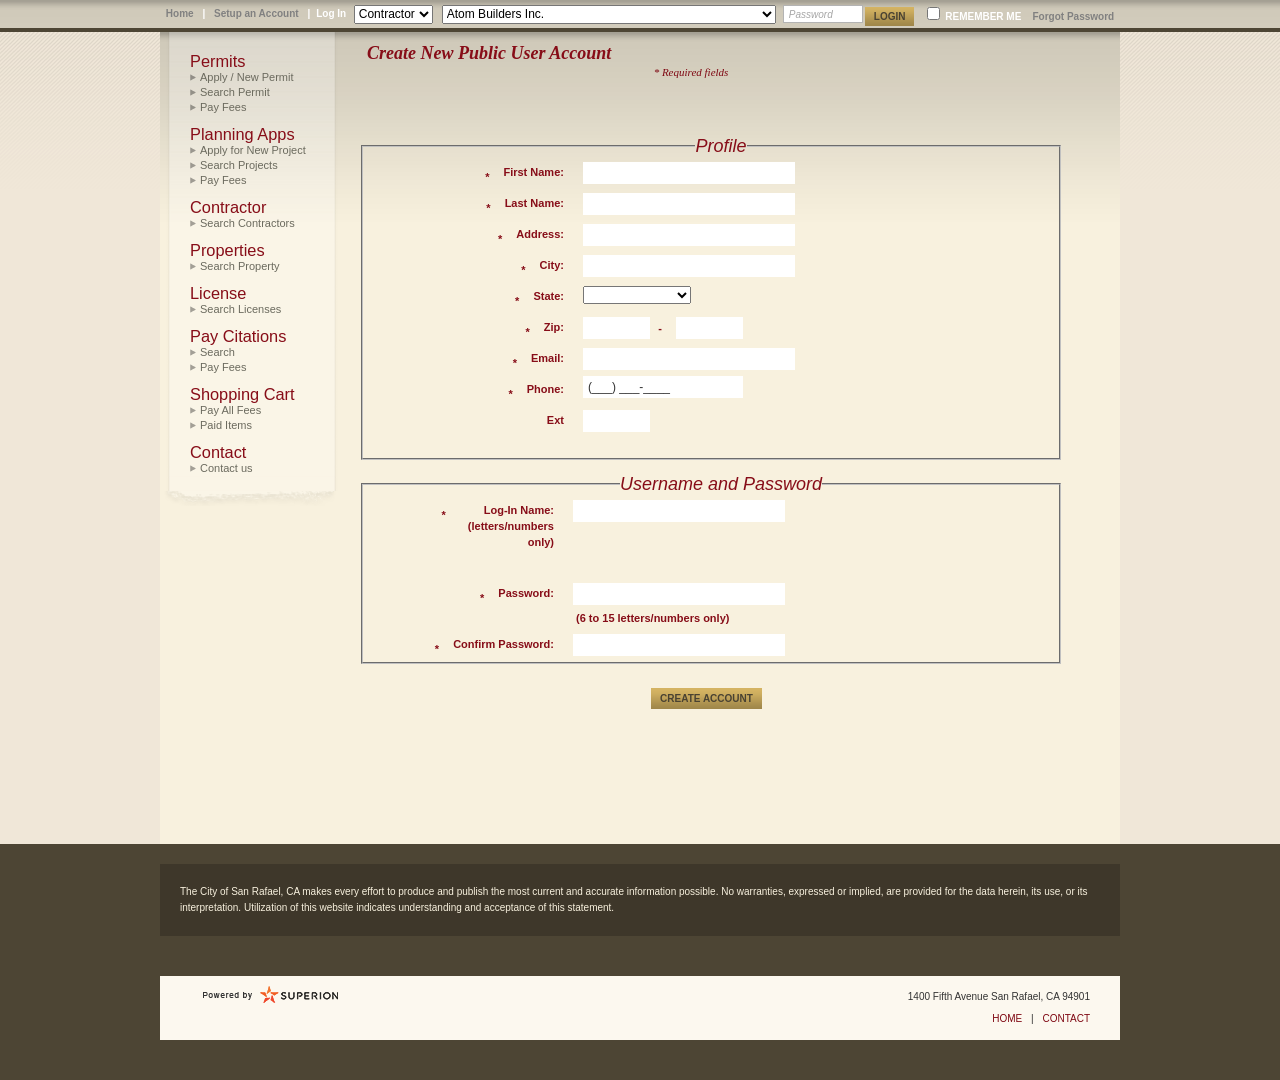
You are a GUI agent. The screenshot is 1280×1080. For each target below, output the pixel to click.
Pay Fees (223, 107)
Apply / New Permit (247, 77)
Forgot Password (1073, 16)
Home (180, 13)
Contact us (226, 468)
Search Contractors (247, 223)
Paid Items (226, 425)
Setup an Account (256, 13)
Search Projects (239, 165)
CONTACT (1066, 1018)
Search (217, 352)
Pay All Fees (230, 410)
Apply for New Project (253, 150)
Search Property (239, 266)
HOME (1007, 1018)
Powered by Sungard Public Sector (271, 995)
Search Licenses (240, 309)
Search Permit (235, 92)
